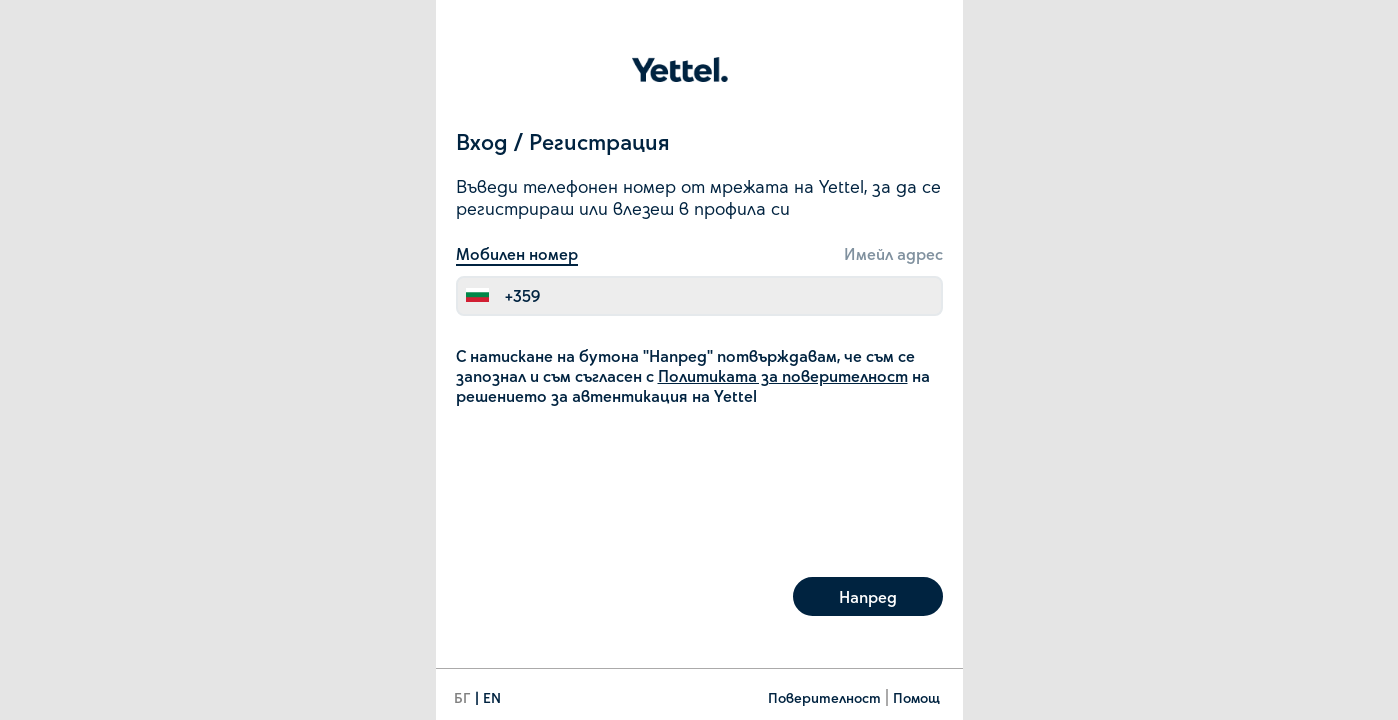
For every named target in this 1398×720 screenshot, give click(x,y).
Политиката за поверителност (783, 375)
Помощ (916, 697)
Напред (868, 596)
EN (492, 697)
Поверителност (824, 697)
